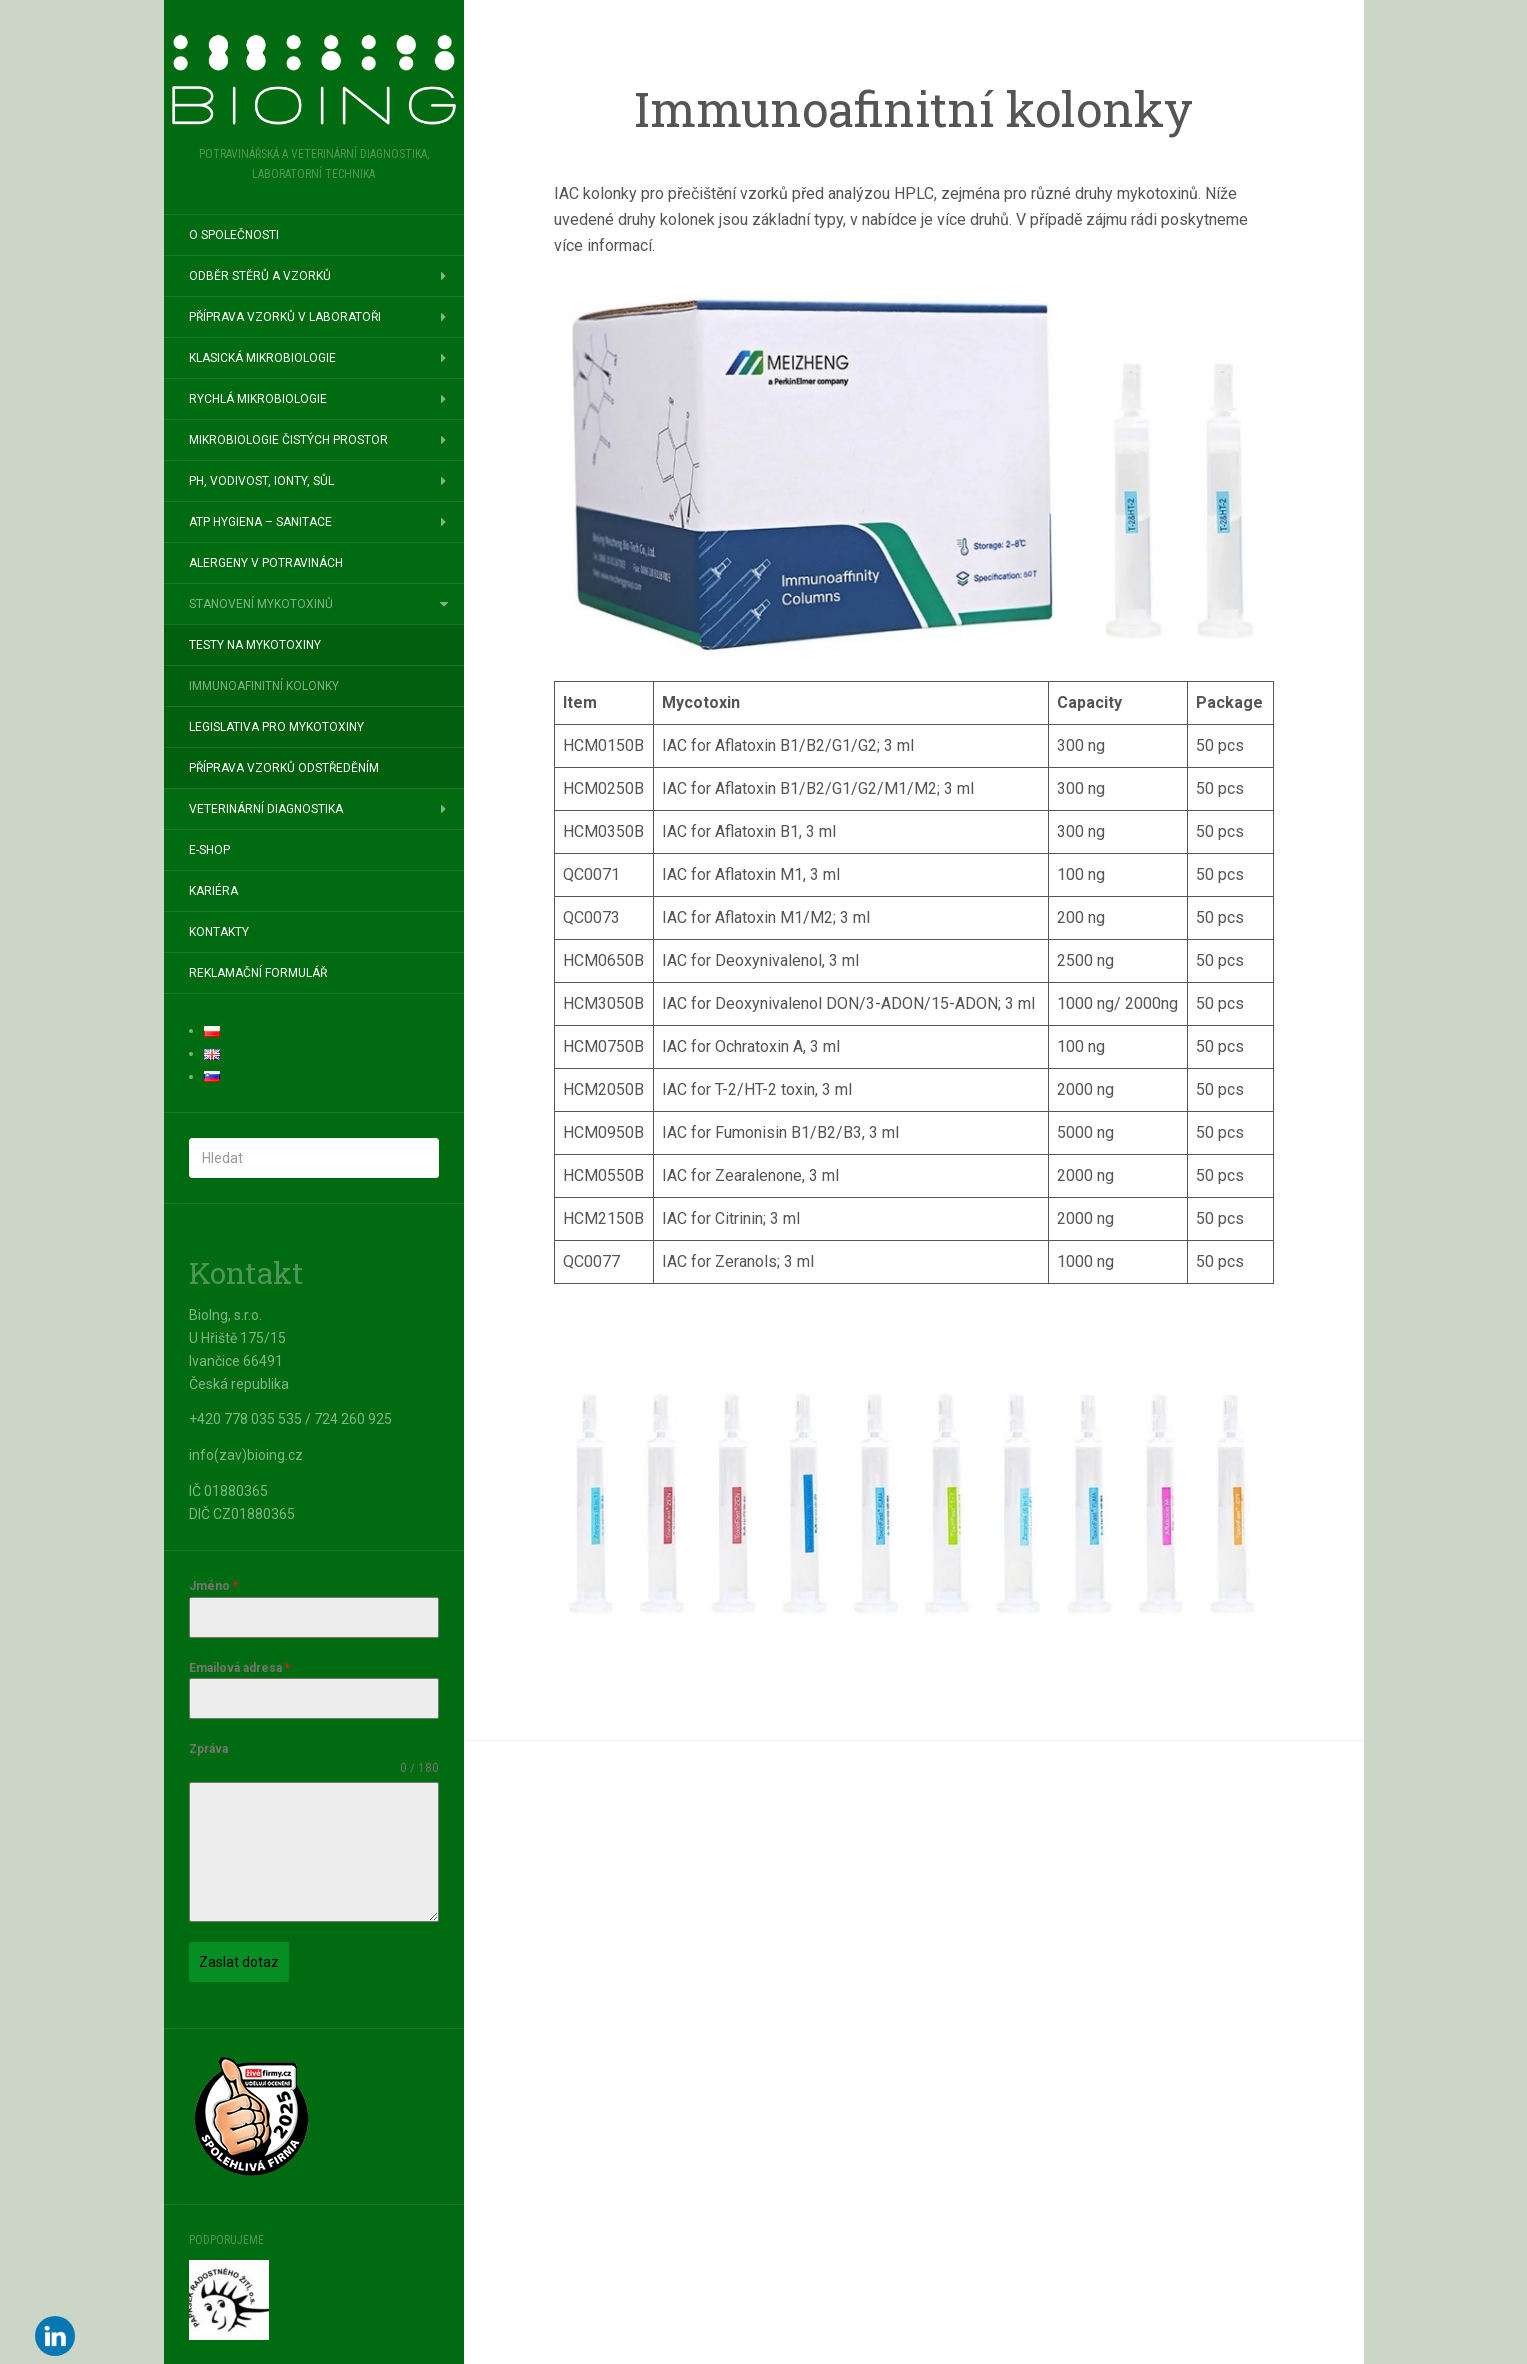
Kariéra (213, 891)
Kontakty (219, 932)
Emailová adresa (239, 1668)
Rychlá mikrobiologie (258, 399)
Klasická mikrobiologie (262, 358)
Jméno (213, 1586)
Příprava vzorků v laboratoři (285, 317)
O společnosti (234, 235)
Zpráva (208, 1749)
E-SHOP (209, 850)
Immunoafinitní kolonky (264, 686)
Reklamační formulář (258, 973)
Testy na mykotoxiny (255, 645)
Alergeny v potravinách (266, 563)
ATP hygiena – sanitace (260, 522)
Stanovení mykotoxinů (261, 604)
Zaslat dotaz (239, 1962)
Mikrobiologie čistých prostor (288, 440)
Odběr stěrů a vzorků (260, 276)
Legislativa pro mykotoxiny (276, 727)
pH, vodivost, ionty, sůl (261, 481)
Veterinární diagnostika (266, 809)
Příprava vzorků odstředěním (284, 768)
